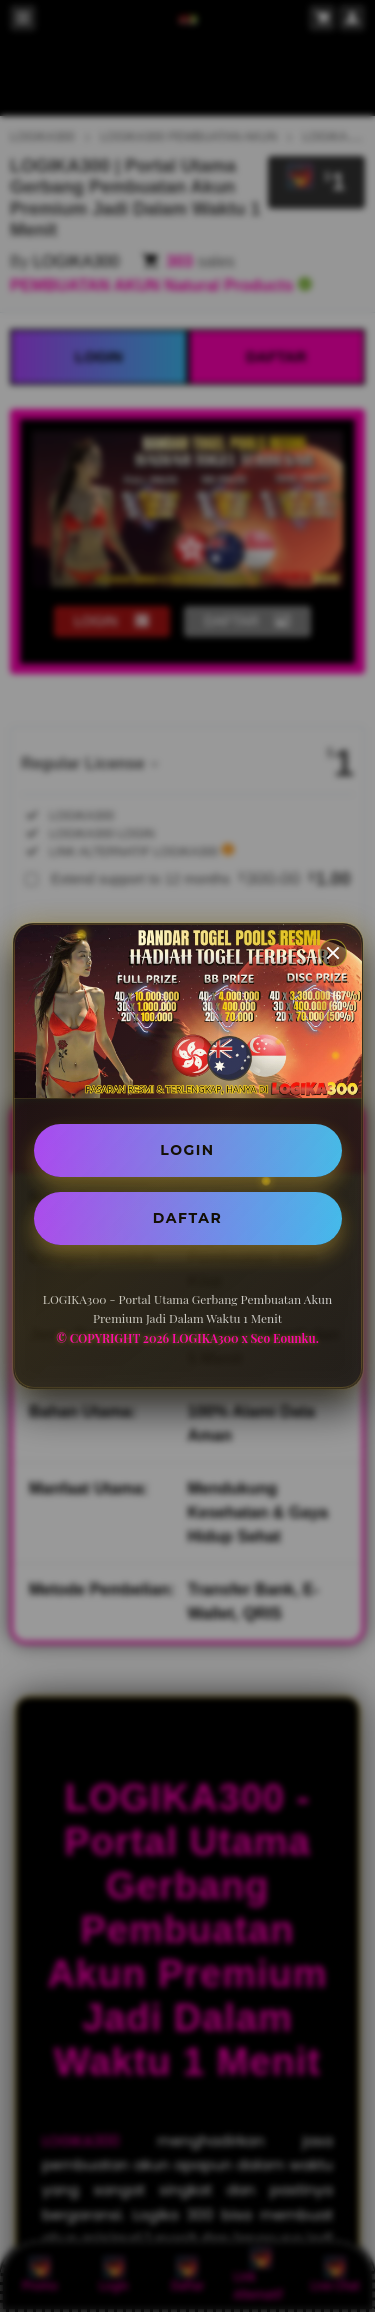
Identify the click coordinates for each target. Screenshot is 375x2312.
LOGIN (187, 1150)
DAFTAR (187, 1218)
